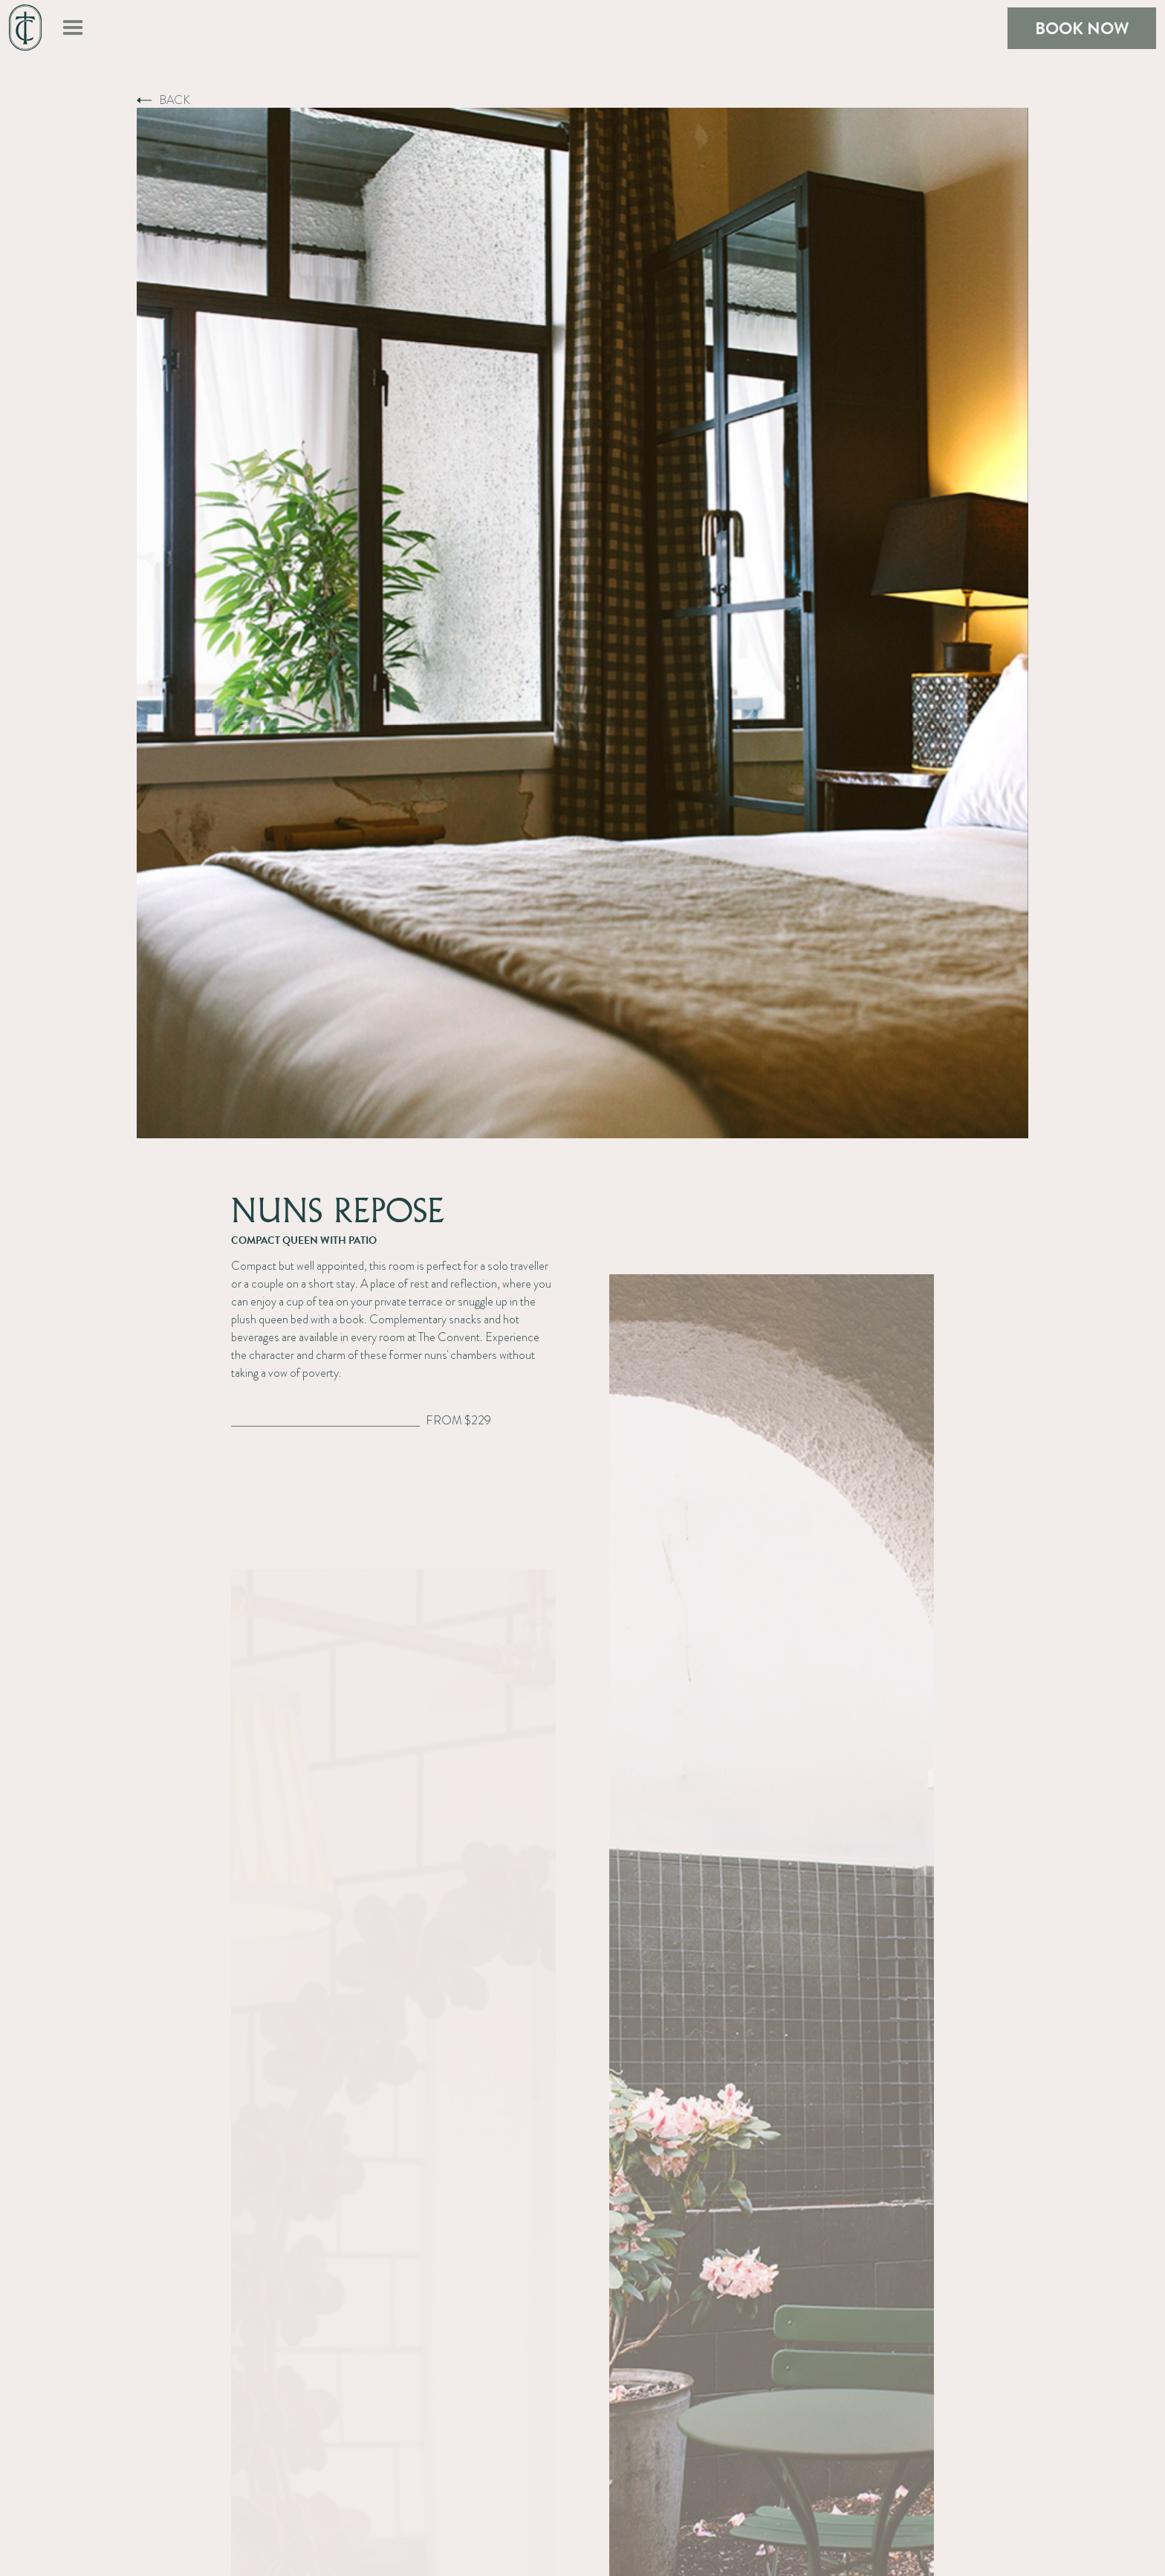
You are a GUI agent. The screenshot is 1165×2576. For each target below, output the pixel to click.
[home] (25, 28)
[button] (73, 28)
